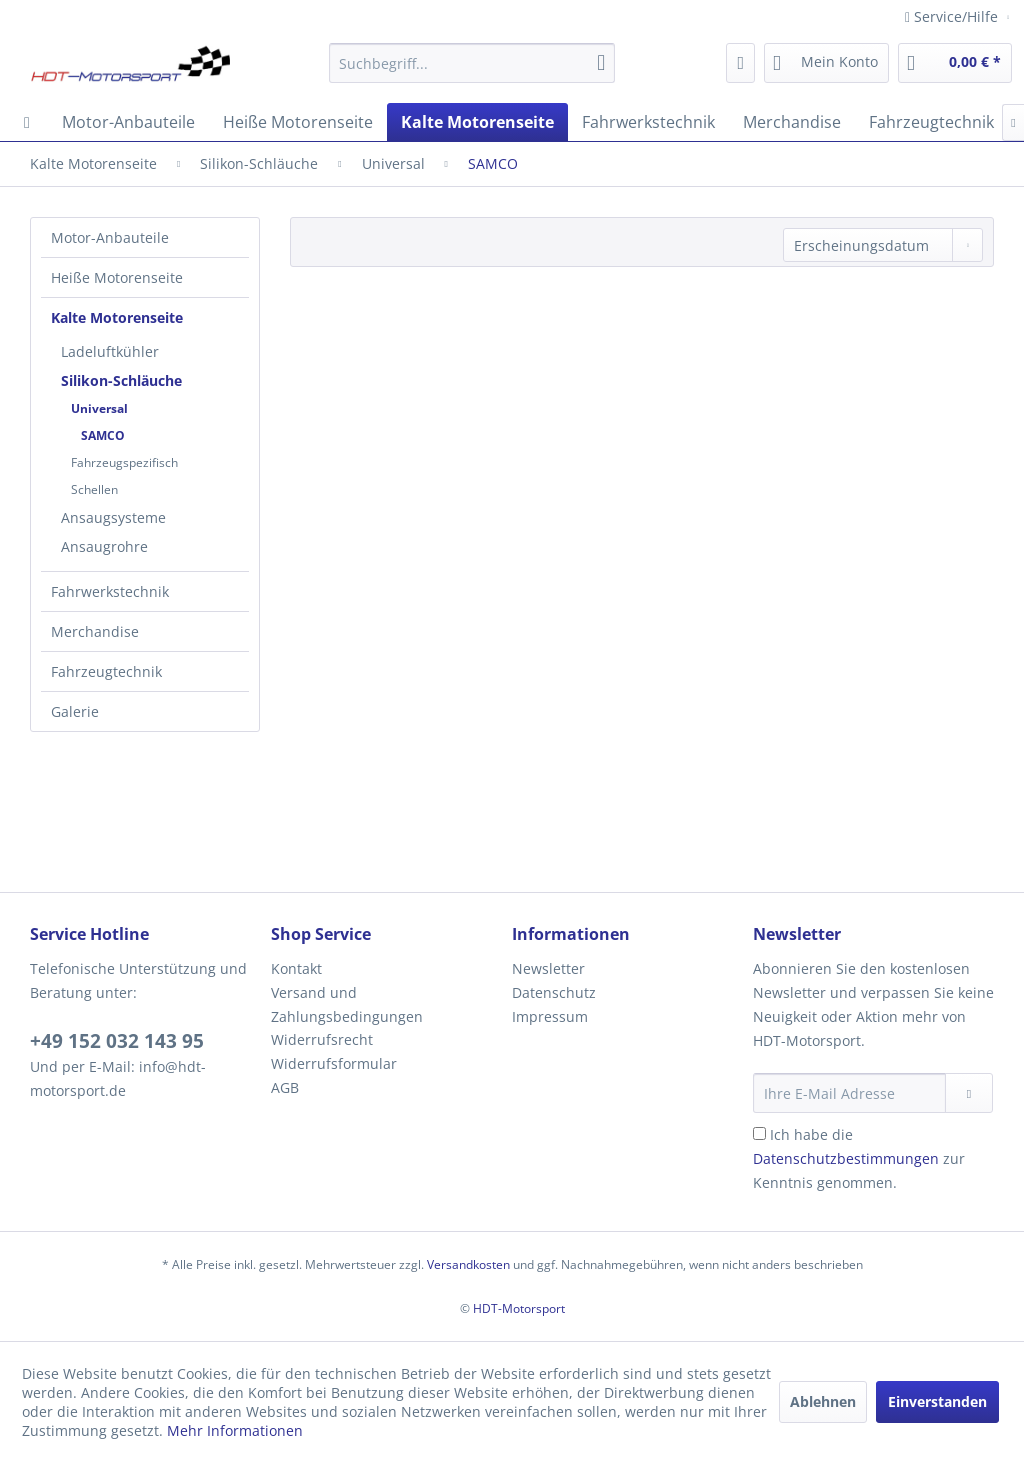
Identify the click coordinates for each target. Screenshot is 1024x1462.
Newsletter (548, 968)
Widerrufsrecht (322, 1039)
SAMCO (103, 435)
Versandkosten (468, 1264)
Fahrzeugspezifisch (124, 462)
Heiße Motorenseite (117, 277)
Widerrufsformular (334, 1063)
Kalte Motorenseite (117, 317)
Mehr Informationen (235, 1430)
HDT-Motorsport (519, 1308)
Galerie (75, 711)
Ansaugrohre (104, 546)
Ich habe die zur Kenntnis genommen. (859, 1158)
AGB (285, 1087)
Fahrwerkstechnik (110, 591)
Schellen (94, 489)
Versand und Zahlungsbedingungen (347, 1004)
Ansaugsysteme (113, 517)
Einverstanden (937, 1401)
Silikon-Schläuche (121, 380)
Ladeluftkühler (110, 351)
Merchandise (95, 631)
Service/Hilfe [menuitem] (953, 16)
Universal (99, 408)
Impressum (550, 1016)
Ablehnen (823, 1401)
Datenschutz (554, 992)
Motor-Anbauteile (110, 237)
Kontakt (296, 968)
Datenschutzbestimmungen (846, 1158)
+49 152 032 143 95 (117, 1041)
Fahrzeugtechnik (106, 671)
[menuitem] (472, 63)
